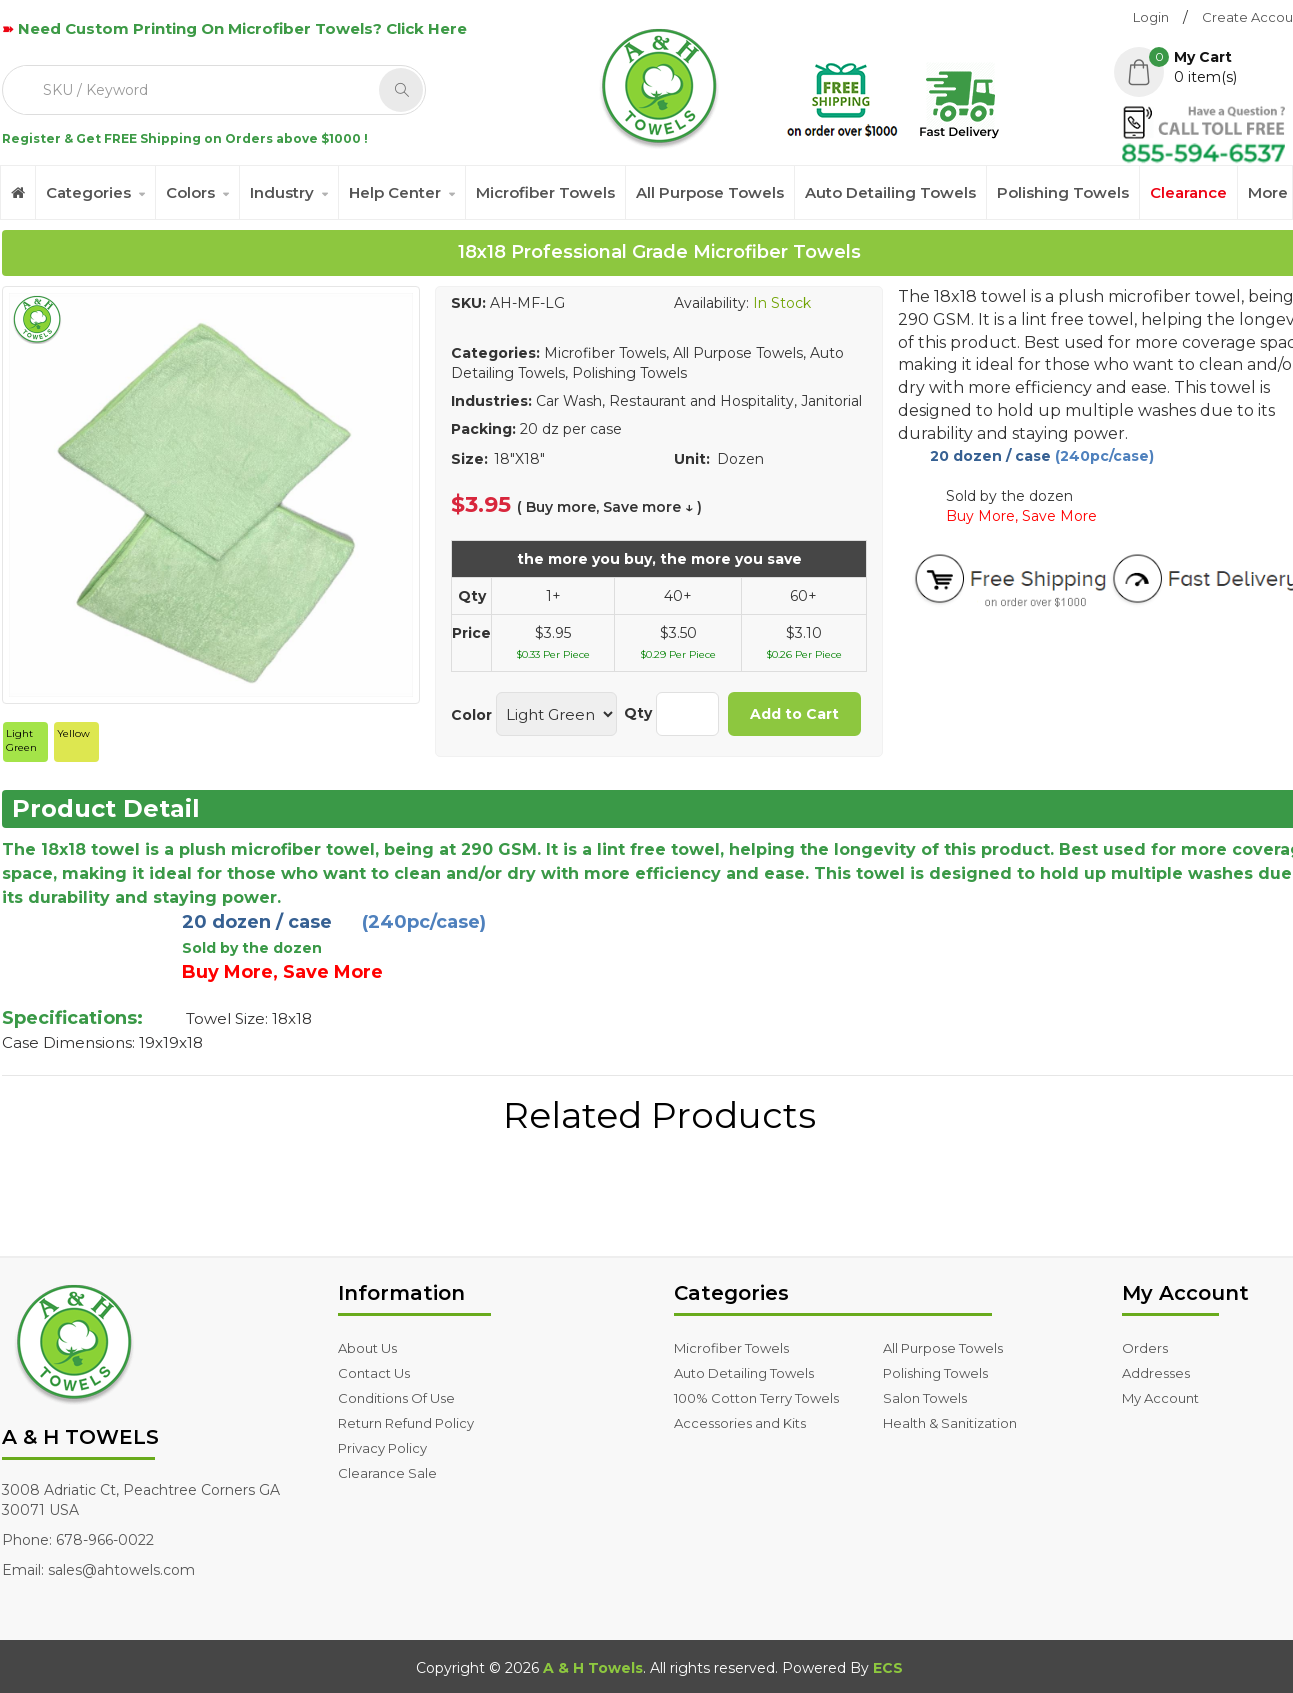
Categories (88, 192)
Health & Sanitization (950, 1423)
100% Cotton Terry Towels (756, 1398)
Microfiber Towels (545, 192)
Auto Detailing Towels (890, 192)
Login (1151, 17)
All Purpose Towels (710, 192)
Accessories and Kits (740, 1423)
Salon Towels (925, 1398)
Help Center (395, 192)
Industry (282, 192)
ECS (888, 1668)
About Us (367, 1348)
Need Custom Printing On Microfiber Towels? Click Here (242, 28)
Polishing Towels (1063, 192)
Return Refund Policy (406, 1423)
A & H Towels (593, 1668)
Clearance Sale (387, 1473)
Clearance (1188, 192)
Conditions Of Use (396, 1398)
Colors (190, 192)
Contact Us (374, 1373)
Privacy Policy (382, 1448)
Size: (469, 459)
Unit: (692, 459)
